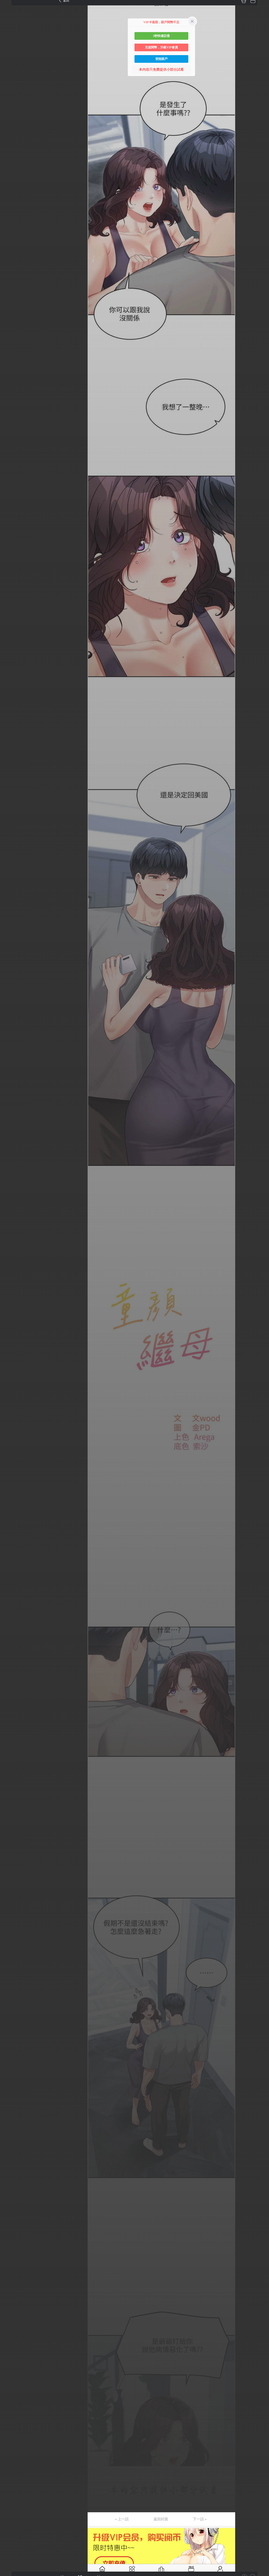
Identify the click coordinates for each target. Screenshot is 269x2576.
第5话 (8, 40)
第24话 (9, 212)
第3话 (8, 22)
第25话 (9, 221)
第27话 (9, 239)
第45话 (9, 401)
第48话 (9, 429)
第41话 (9, 365)
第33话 (9, 293)
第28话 (9, 248)
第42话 (9, 374)
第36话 (9, 320)
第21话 (9, 185)
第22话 (9, 194)
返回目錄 (13, 459)
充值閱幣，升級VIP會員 (161, 47)
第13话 (9, 113)
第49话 (9, 438)
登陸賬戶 (161, 58)
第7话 (8, 58)
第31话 (9, 275)
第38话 (9, 338)
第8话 (8, 68)
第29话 (9, 257)
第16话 (9, 140)
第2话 (8, 13)
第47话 (9, 419)
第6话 (8, 49)
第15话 (9, 131)
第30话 (9, 266)
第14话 (9, 122)
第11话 (9, 95)
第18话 (9, 158)
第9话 (8, 77)
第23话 (9, 203)
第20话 (9, 176)
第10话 (9, 86)
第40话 (9, 356)
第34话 (9, 302)
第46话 (9, 410)
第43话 (9, 383)
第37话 (9, 329)
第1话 (8, 4)
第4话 (8, 31)
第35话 (9, 311)
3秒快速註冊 (161, 35)
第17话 (9, 149)
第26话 (9, 230)
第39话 (9, 347)
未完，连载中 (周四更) (21, 447)
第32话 (9, 284)
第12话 (9, 104)
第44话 (9, 392)
